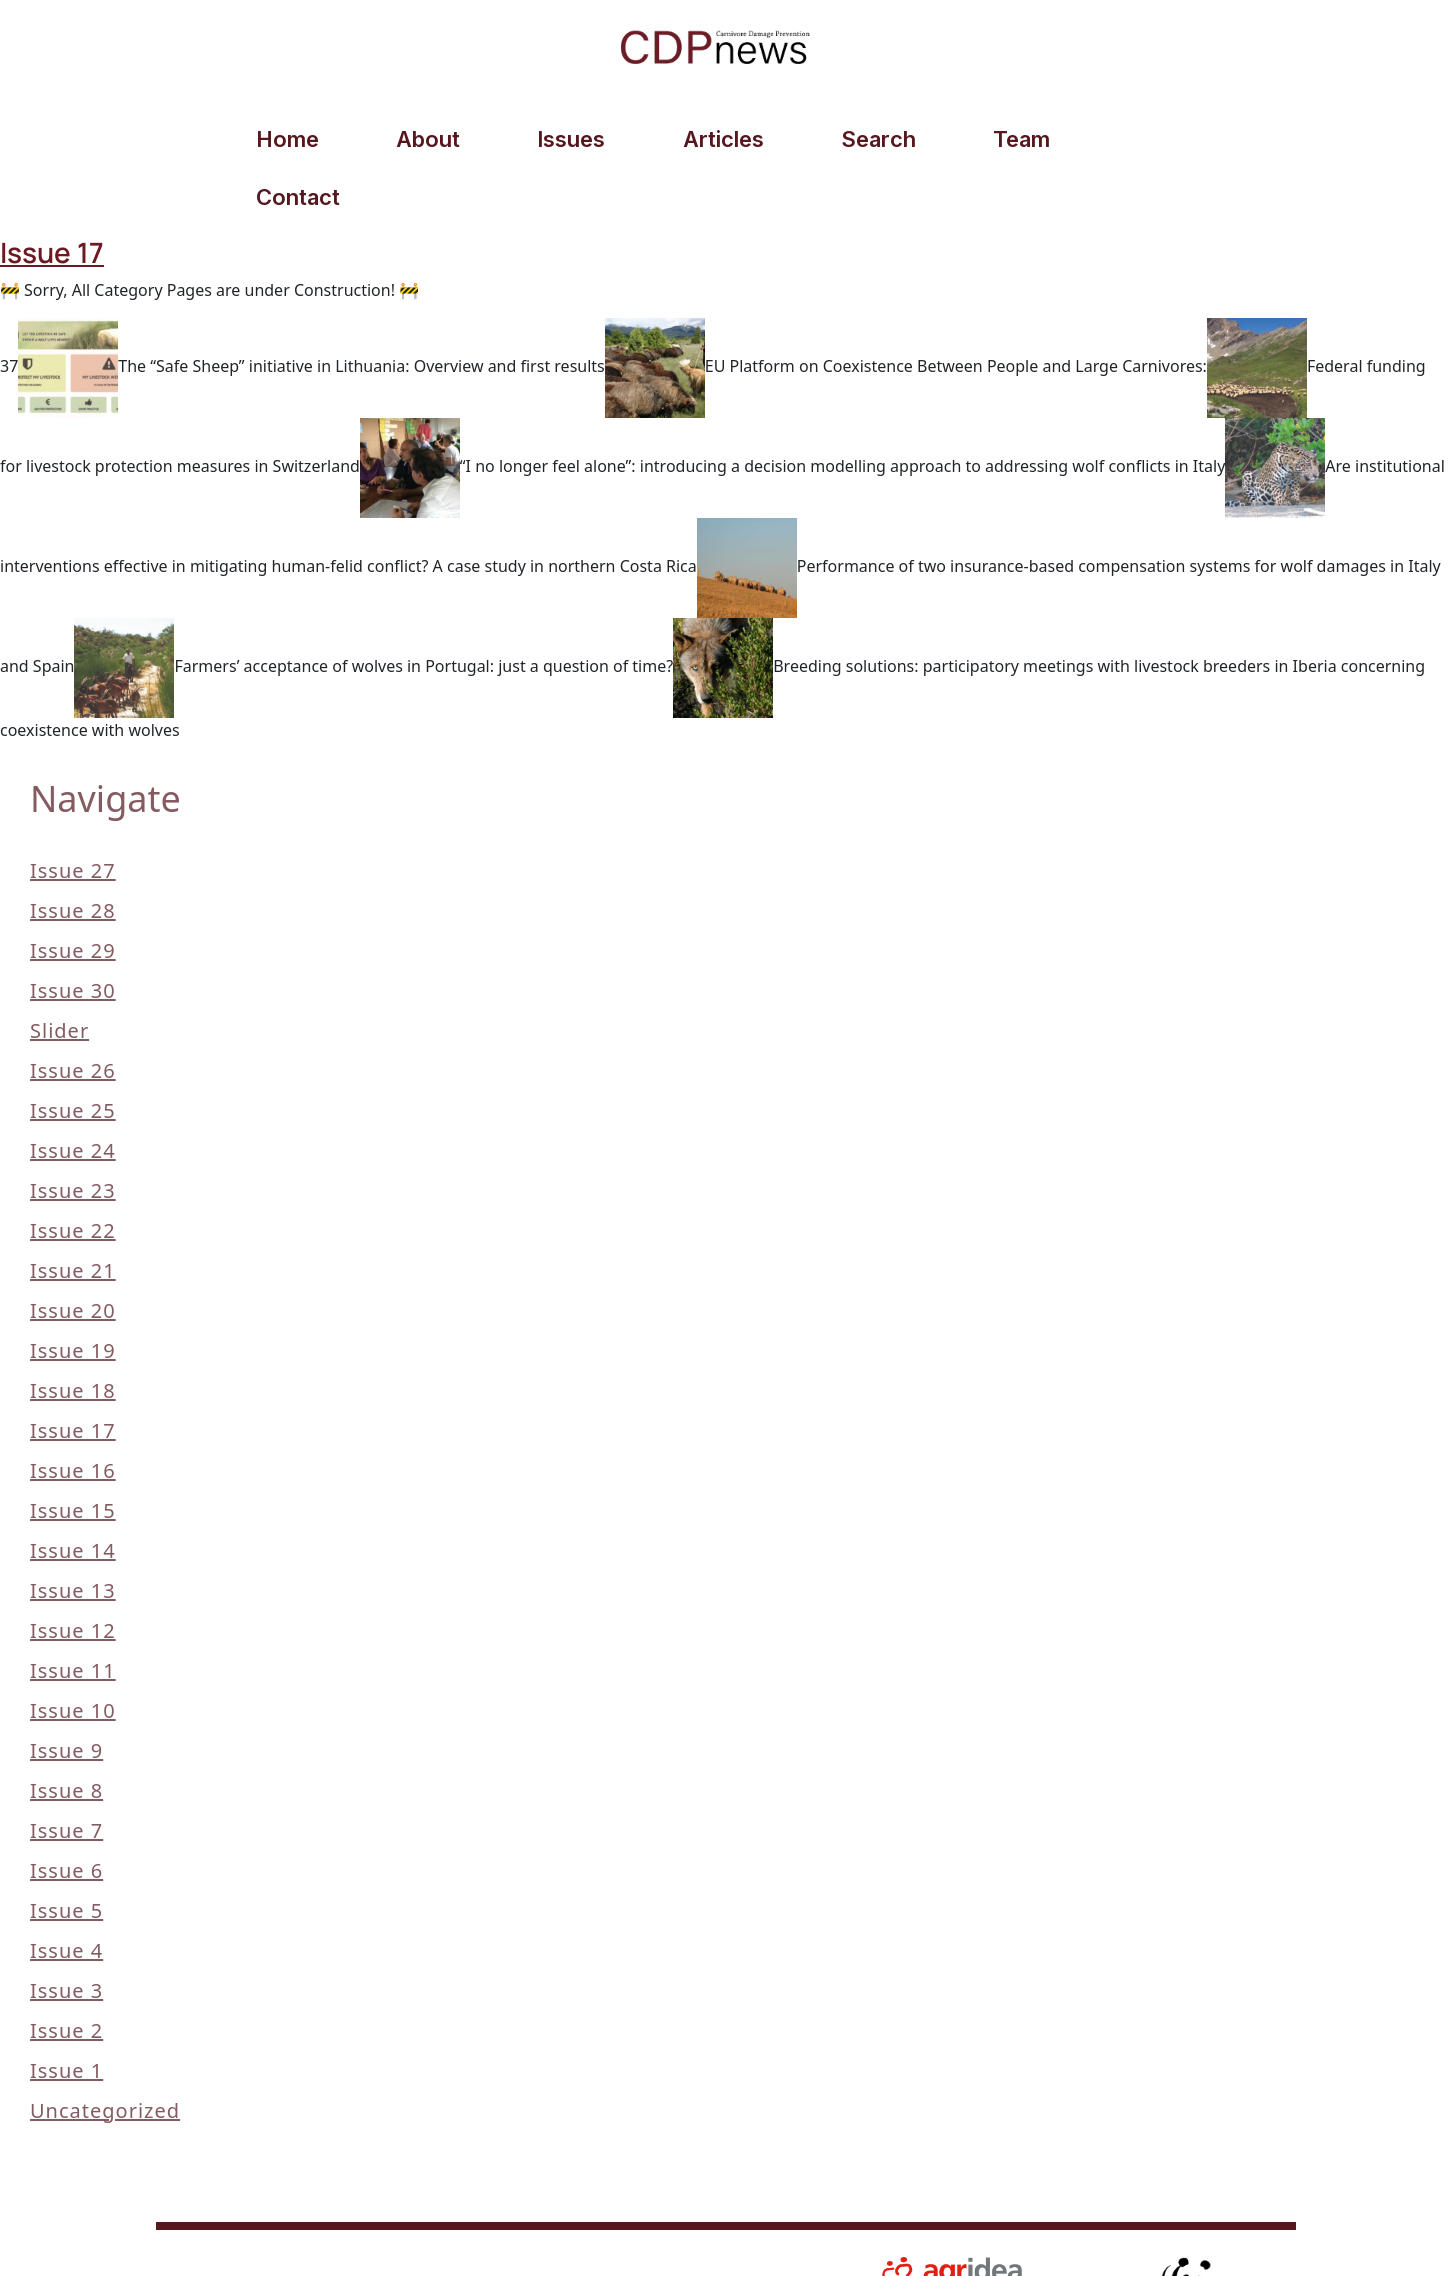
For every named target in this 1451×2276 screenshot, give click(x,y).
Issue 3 (66, 1936)
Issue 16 (73, 1416)
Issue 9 (66, 1696)
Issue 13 (73, 1536)
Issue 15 (73, 1456)
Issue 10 (73, 1656)
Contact (1154, 141)
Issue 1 (66, 2016)
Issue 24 (73, 1096)
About (424, 141)
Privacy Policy (616, 2229)
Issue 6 (66, 1816)
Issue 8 (66, 1736)
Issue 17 (73, 1376)
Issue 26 (73, 1016)
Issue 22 (73, 1176)
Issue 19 (73, 1296)
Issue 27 (73, 816)
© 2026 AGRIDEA (247, 2232)
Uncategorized (105, 2056)
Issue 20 (73, 1256)
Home (285, 141)
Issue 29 (73, 896)
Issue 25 (73, 1056)
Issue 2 (66, 1976)
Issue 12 (73, 1576)
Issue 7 (66, 1776)
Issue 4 (66, 1896)
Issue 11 (73, 1616)
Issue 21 (73, 1216)
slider (59, 976)
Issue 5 (66, 1856)
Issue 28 (73, 856)
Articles (714, 141)
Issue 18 (73, 1336)
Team (1008, 141)
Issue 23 (73, 1136)
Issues (565, 141)
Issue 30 (73, 936)
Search (867, 141)
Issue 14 (73, 1496)
